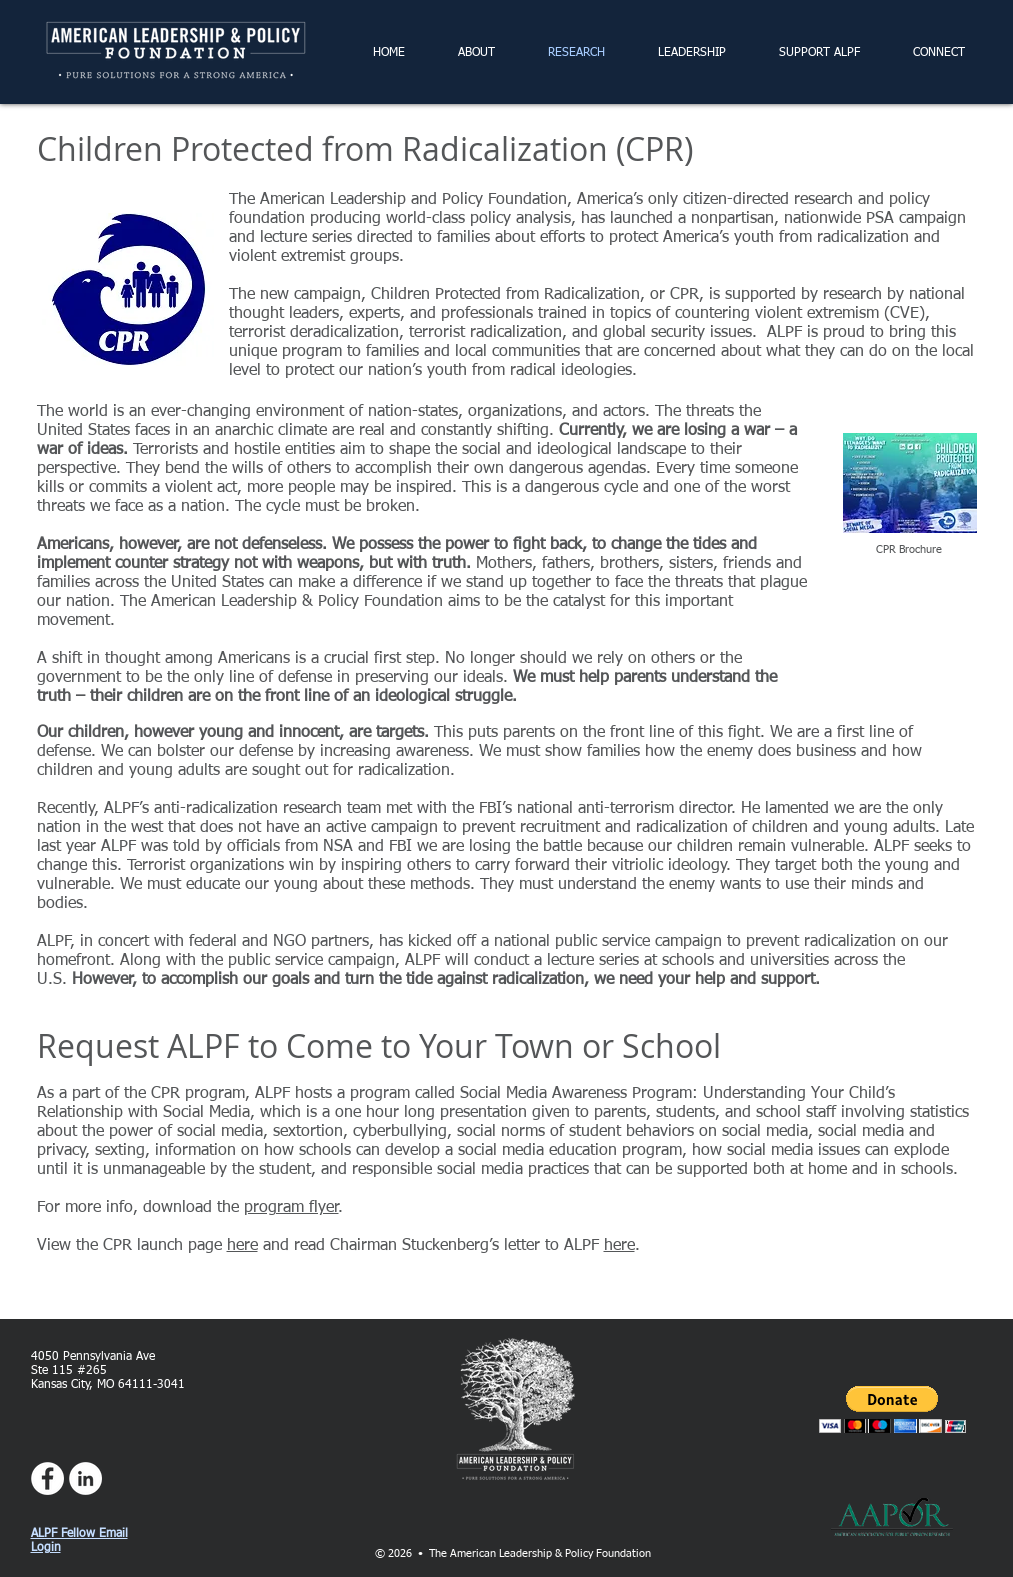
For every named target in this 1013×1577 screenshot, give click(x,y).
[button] (892, 1409)
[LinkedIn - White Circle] (85, 1478)
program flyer (291, 1208)
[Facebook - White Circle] (47, 1478)
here (242, 1246)
